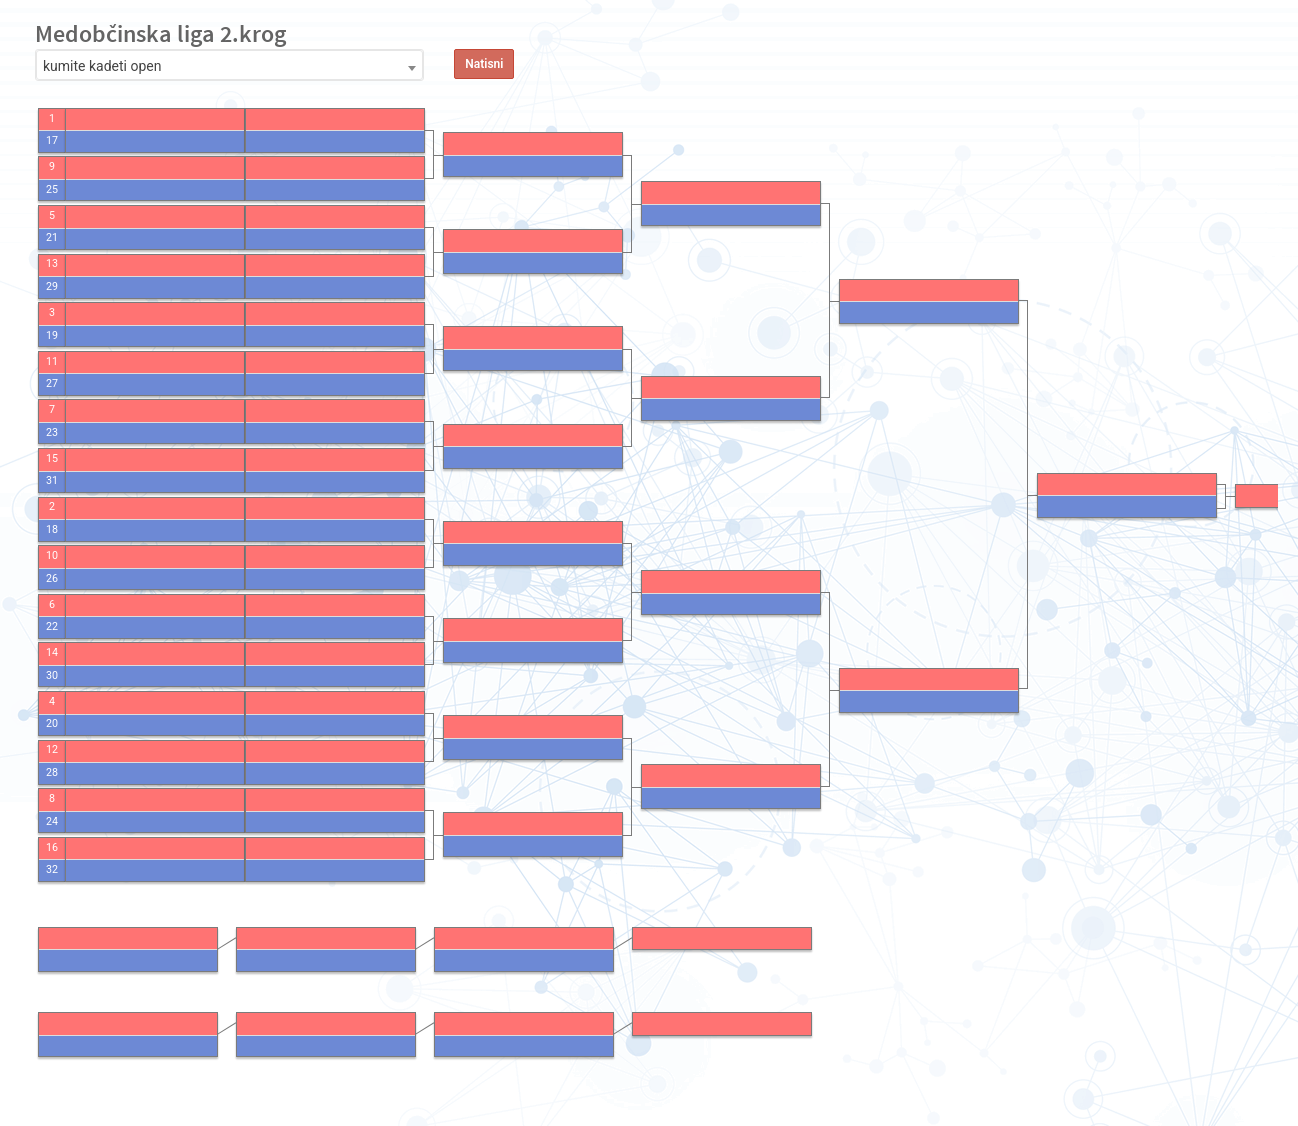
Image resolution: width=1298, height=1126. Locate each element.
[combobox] (229, 65)
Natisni (484, 64)
